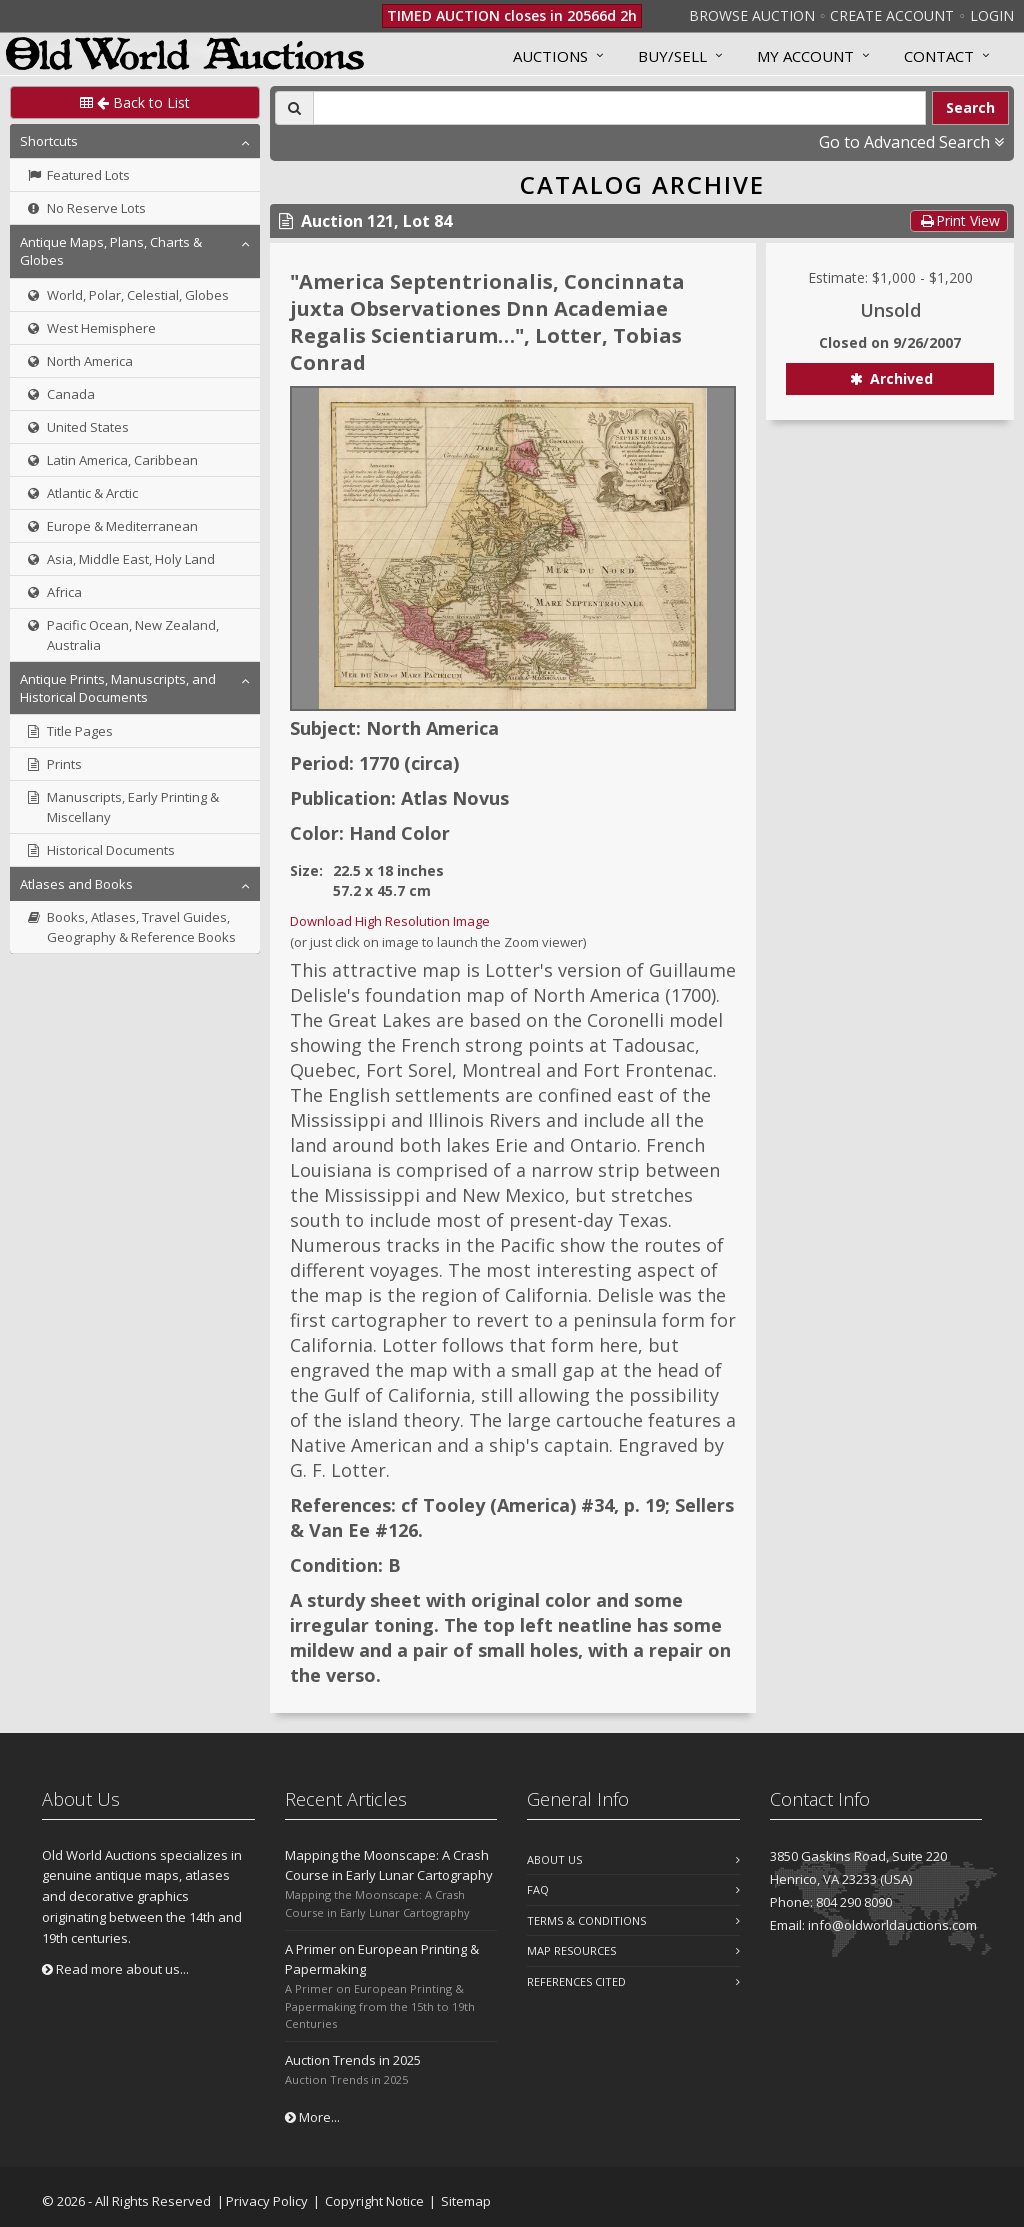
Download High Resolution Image (390, 921)
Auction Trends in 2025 (353, 2060)
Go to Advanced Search (911, 142)
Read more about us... (115, 1969)
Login (992, 15)
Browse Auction (752, 15)
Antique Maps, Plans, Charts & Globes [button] (111, 251)
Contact (939, 56)
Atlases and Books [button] (76, 884)
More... (312, 2117)
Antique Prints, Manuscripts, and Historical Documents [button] (118, 688)
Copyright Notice (374, 2201)
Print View (959, 220)
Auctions (550, 56)
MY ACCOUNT (805, 56)
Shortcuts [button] (49, 141)
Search (970, 107)
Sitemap (466, 2201)
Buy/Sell (672, 56)
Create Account (892, 15)
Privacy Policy (267, 2201)
